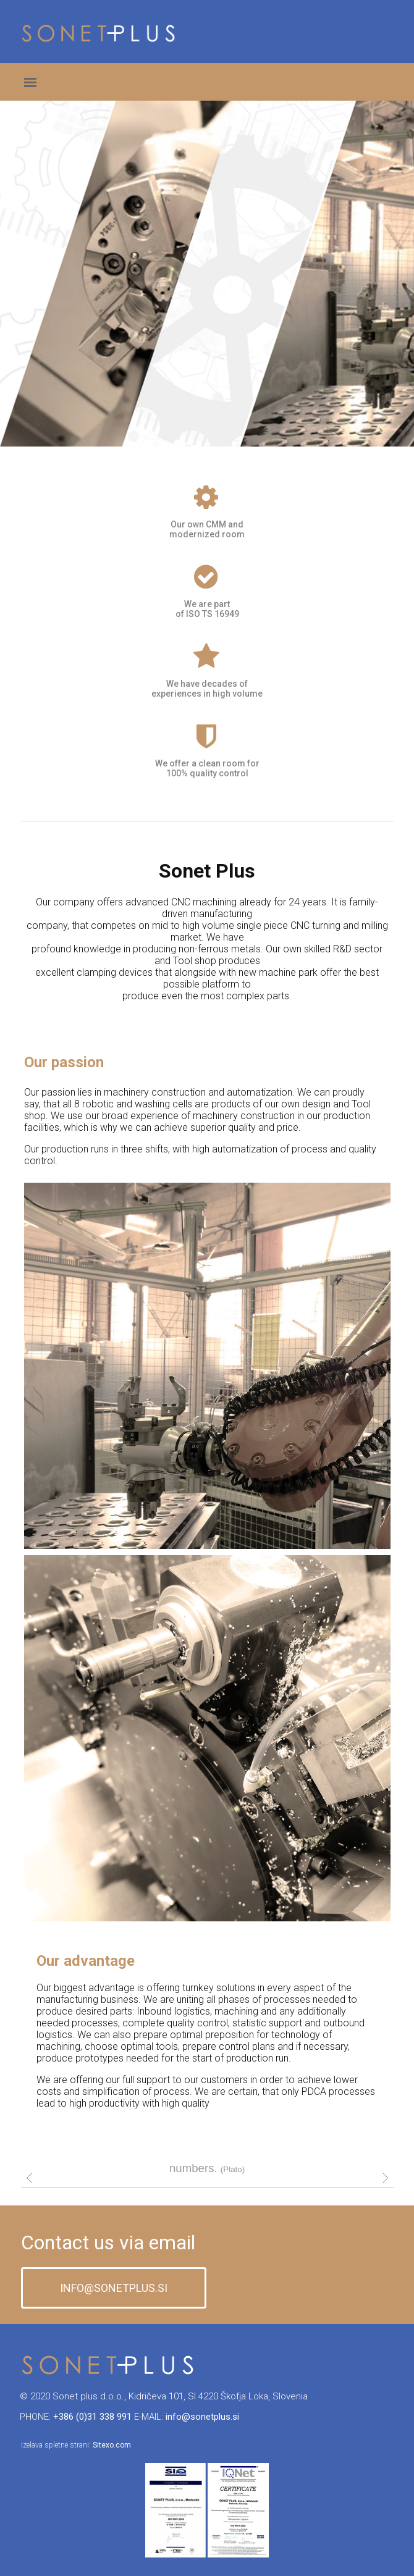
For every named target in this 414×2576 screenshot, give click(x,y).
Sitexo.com (112, 2445)
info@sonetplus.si (202, 2416)
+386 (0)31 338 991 (92, 2416)
